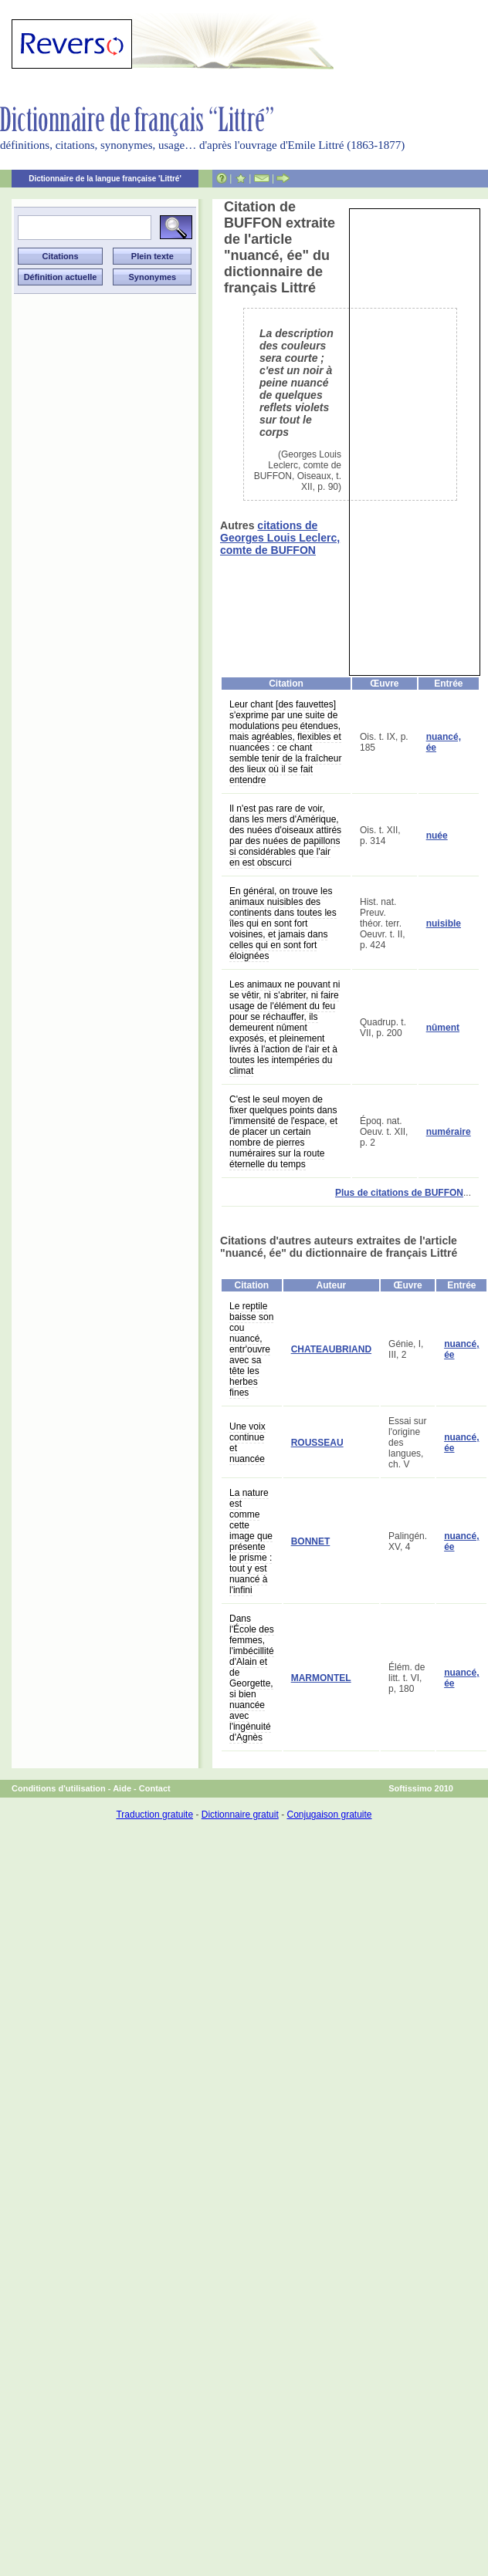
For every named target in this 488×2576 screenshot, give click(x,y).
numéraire (448, 1131)
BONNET (310, 1541)
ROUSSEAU (317, 1442)
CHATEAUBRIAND (331, 1349)
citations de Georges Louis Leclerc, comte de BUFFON (280, 537)
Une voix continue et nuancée (247, 1442)
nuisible (443, 923)
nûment (442, 1027)
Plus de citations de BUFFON (399, 1192)
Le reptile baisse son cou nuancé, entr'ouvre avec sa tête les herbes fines (251, 1349)
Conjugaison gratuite (328, 1814)
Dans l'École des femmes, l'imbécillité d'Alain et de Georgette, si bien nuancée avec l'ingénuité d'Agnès (251, 1678)
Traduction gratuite (154, 1814)
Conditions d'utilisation (59, 1788)
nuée (437, 835)
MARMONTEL (321, 1678)
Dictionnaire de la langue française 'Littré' (105, 178)
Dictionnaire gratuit (240, 1814)
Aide (122, 1788)
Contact (155, 1788)
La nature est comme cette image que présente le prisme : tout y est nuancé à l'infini (251, 1541)
